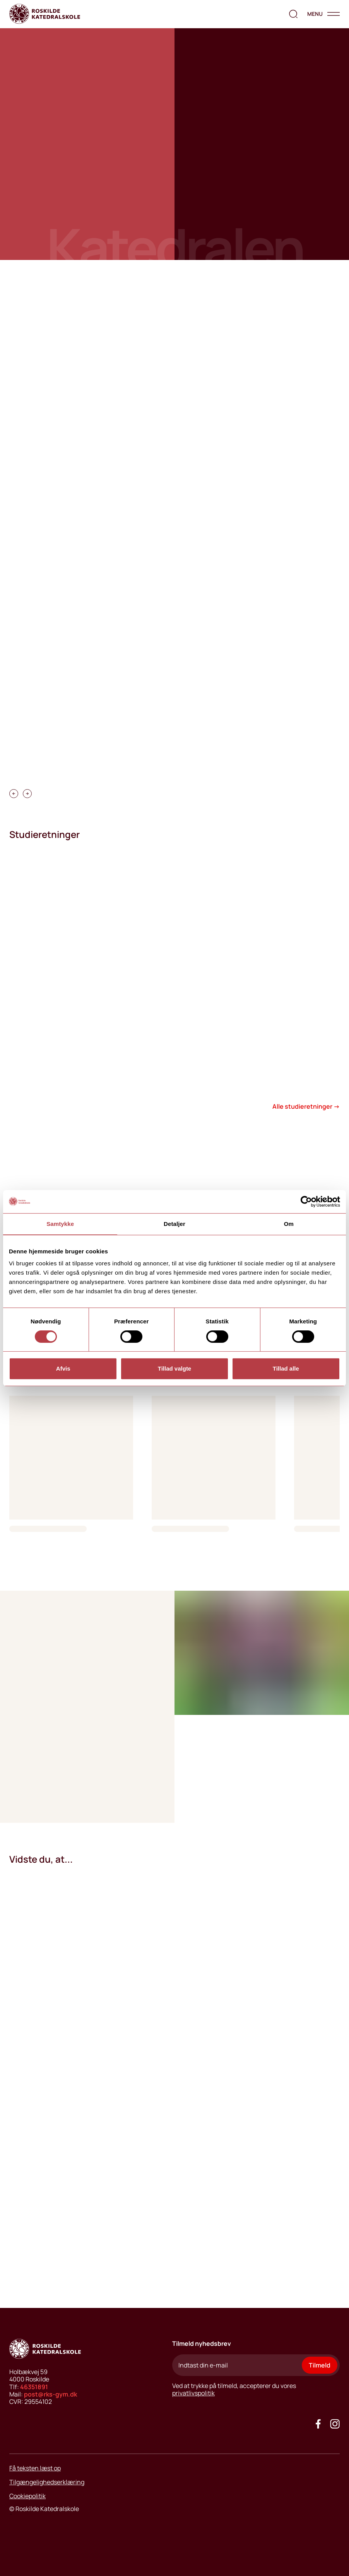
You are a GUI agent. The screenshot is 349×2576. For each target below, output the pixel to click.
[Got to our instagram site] (335, 2424)
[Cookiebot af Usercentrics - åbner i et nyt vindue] (306, 1201)
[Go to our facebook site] (318, 2424)
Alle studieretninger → (306, 1106)
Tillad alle (286, 1368)
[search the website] (293, 14)
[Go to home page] (45, 14)
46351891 (34, 2387)
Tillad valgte (174, 1368)
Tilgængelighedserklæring (46, 2482)
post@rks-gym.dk (50, 2394)
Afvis (63, 1368)
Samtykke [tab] (60, 1223)
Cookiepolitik (27, 2496)
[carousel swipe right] (27, 793)
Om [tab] (289, 1223)
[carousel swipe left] (13, 793)
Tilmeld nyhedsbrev (201, 2343)
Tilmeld (319, 2365)
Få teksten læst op (35, 2468)
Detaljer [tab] (174, 1223)
